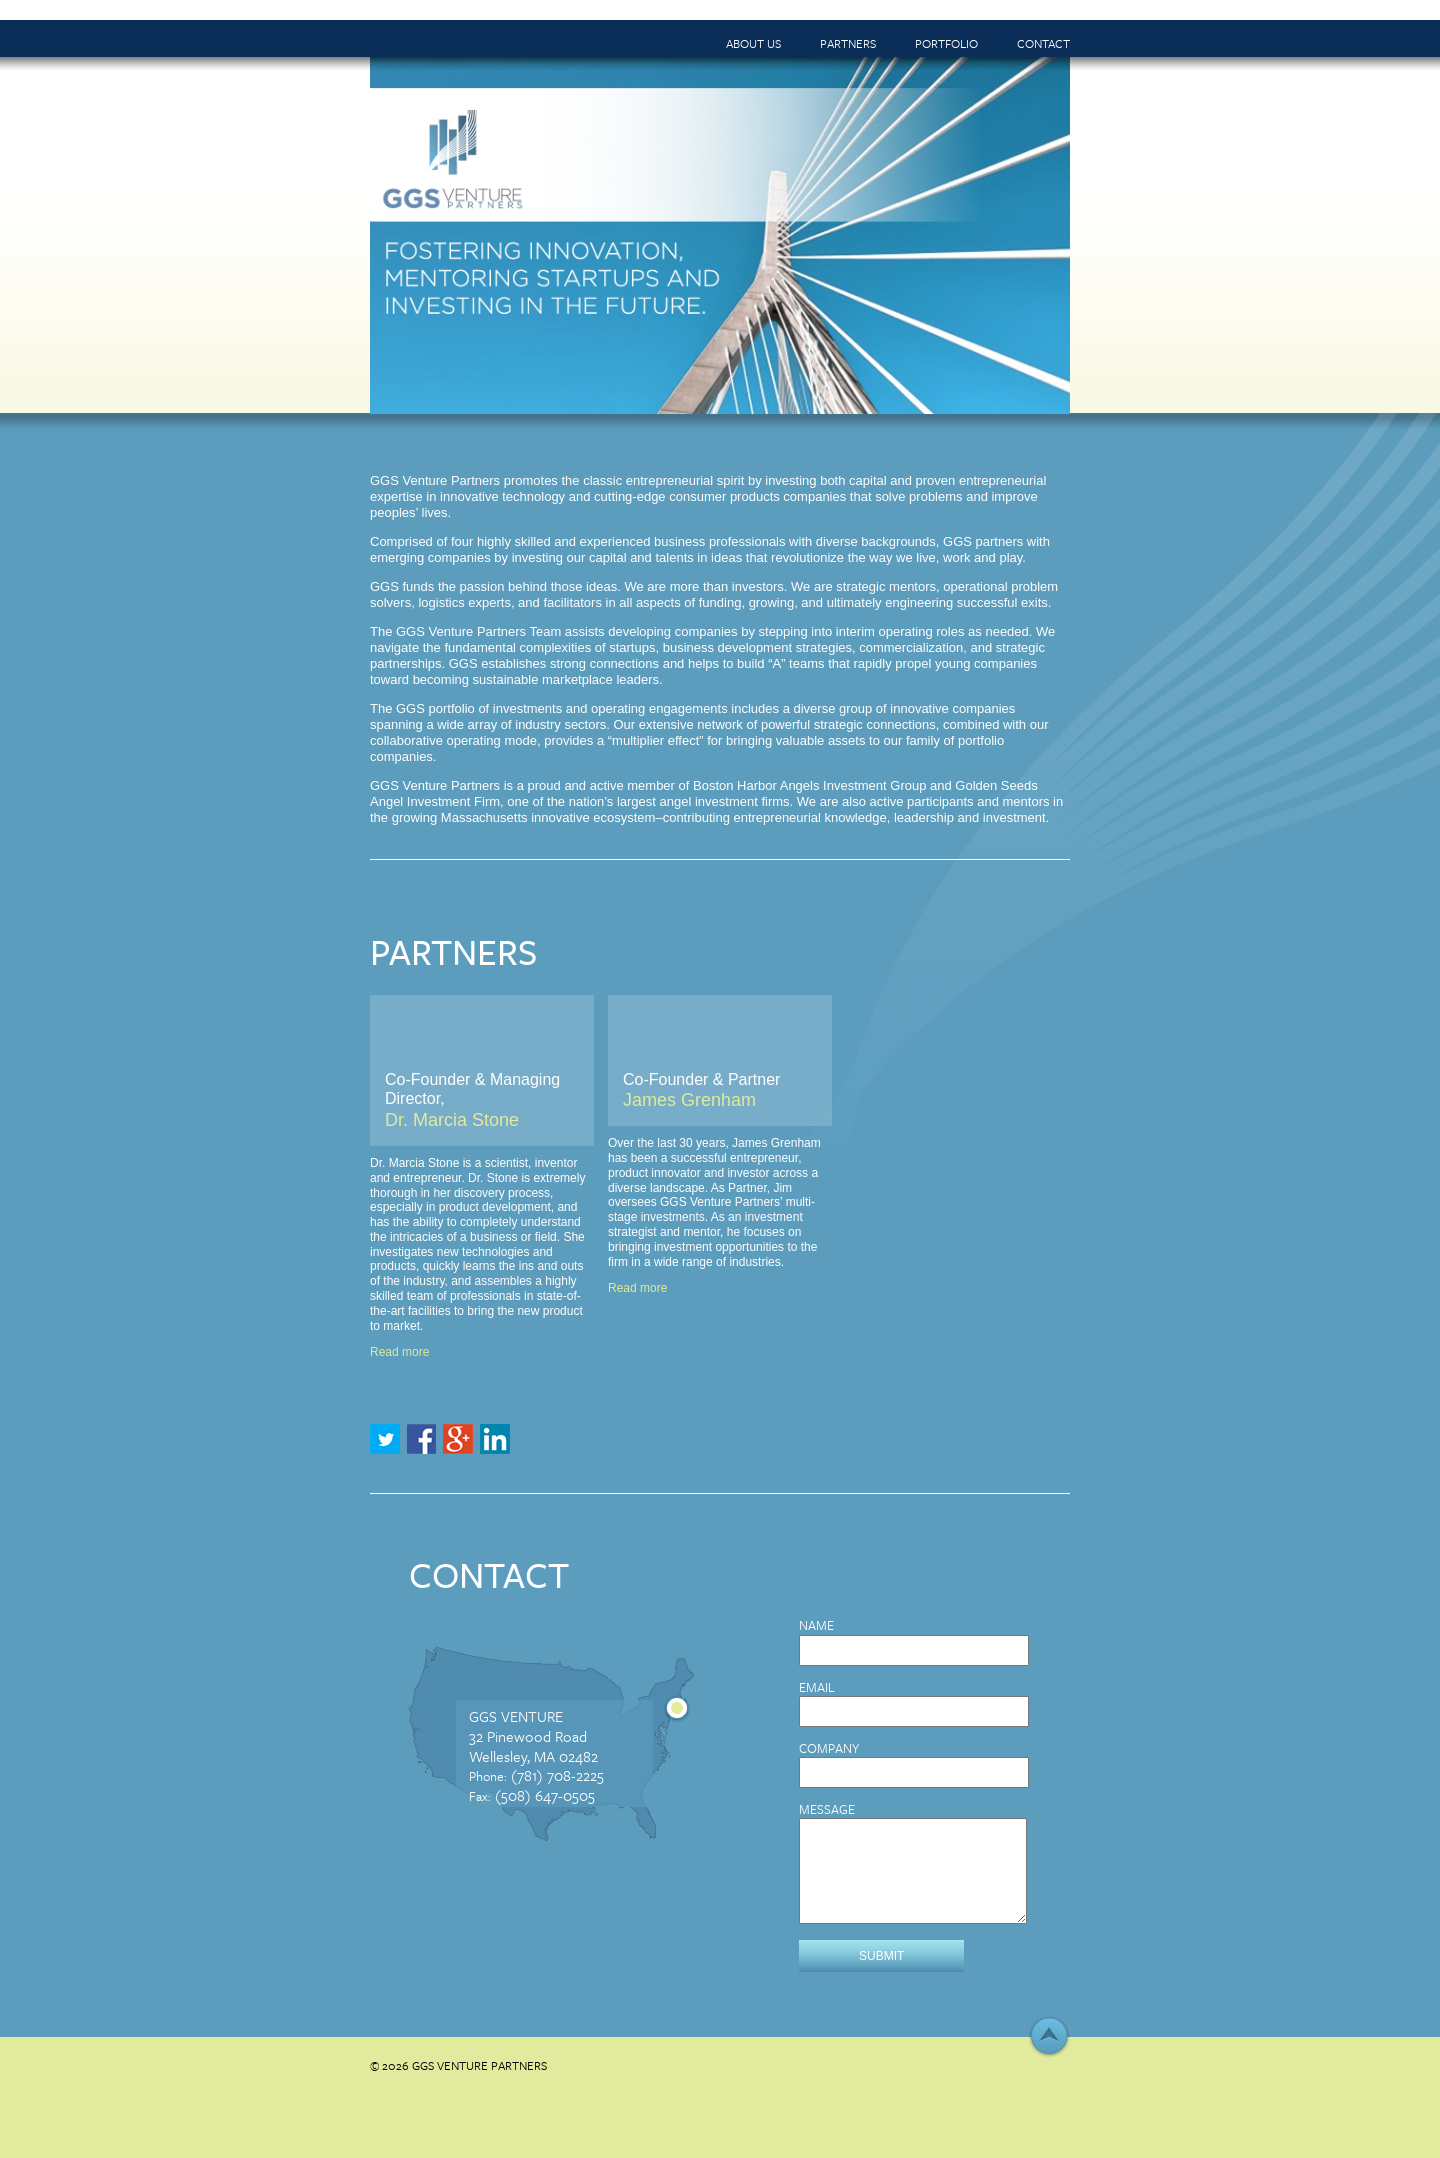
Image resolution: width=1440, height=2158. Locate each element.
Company (829, 1748)
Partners (848, 43)
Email (817, 1687)
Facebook (422, 1439)
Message (827, 1809)
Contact (1043, 43)
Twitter (385, 1439)
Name (816, 1625)
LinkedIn (495, 1439)
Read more (399, 1352)
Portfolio (946, 43)
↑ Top (1049, 2037)
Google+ (458, 1439)
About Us (753, 43)
